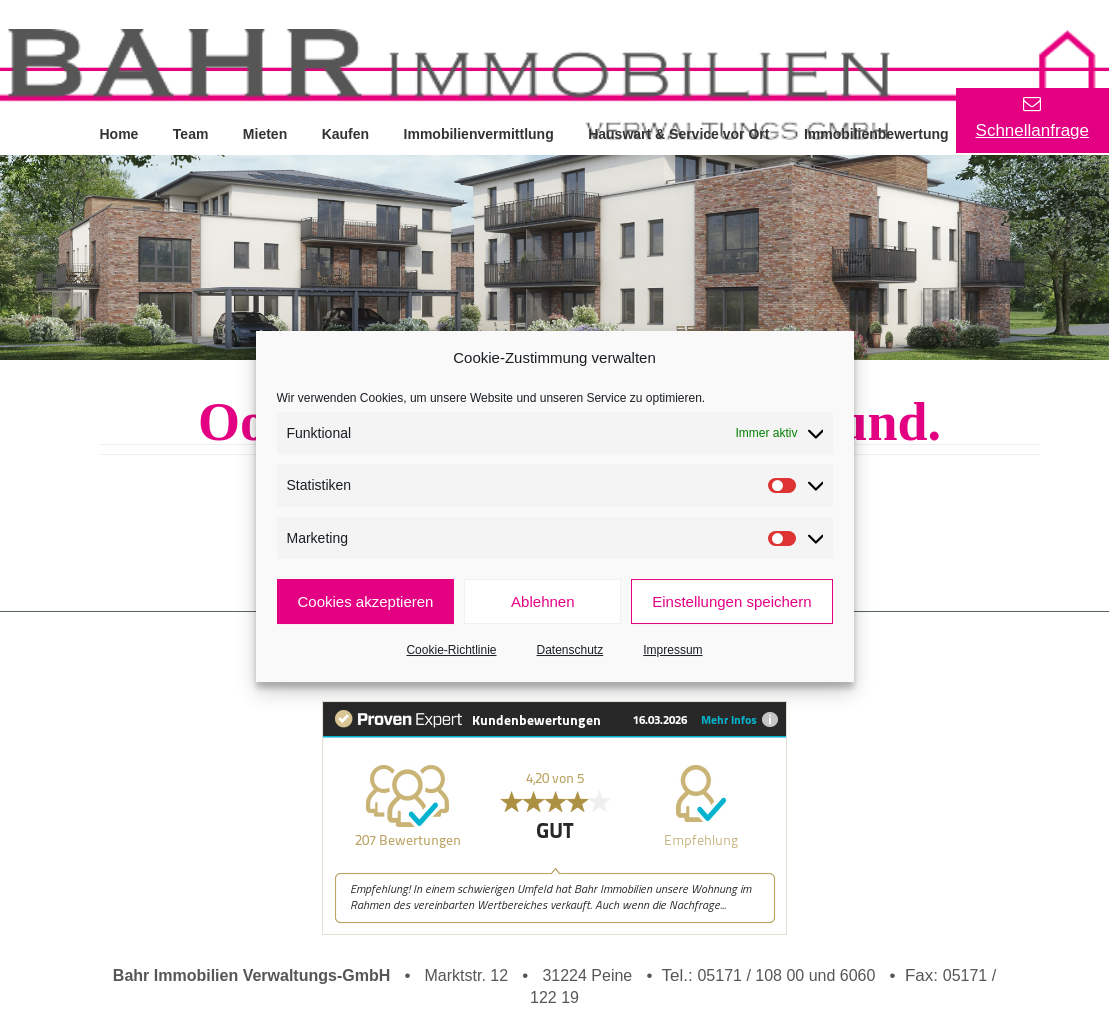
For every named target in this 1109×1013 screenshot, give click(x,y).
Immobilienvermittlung (482, 133)
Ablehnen (542, 601)
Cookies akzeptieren (366, 601)
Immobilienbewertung (881, 133)
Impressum (672, 650)
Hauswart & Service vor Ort (682, 133)
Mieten (267, 133)
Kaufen (347, 133)
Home (119, 133)
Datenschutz (570, 650)
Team (192, 133)
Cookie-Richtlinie (451, 650)
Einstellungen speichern (731, 601)
